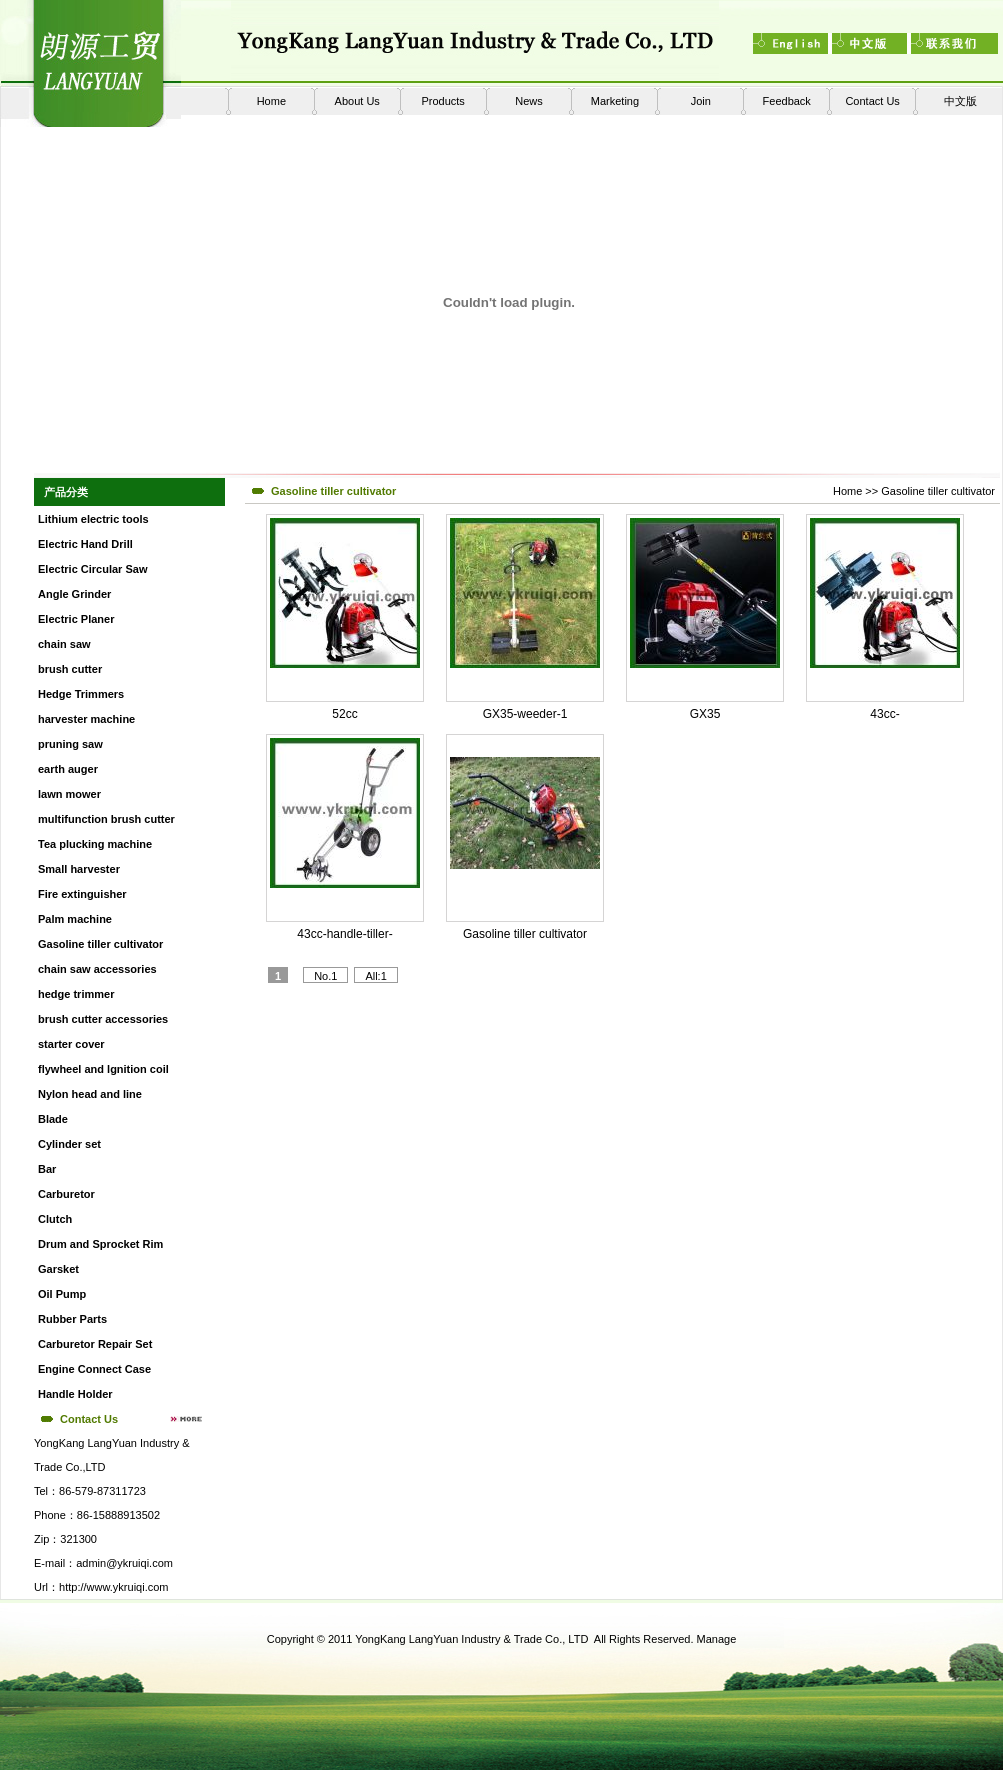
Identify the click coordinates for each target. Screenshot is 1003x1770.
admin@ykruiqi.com (124, 1563)
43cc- (884, 714)
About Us (357, 101)
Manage (717, 1639)
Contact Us (872, 101)
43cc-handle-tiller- (344, 934)
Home (271, 101)
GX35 (705, 714)
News (529, 101)
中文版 (960, 101)
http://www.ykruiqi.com (113, 1587)
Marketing (615, 101)
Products (442, 101)
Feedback (787, 101)
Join (701, 101)
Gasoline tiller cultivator (938, 491)
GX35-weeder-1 (525, 714)
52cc (344, 714)
